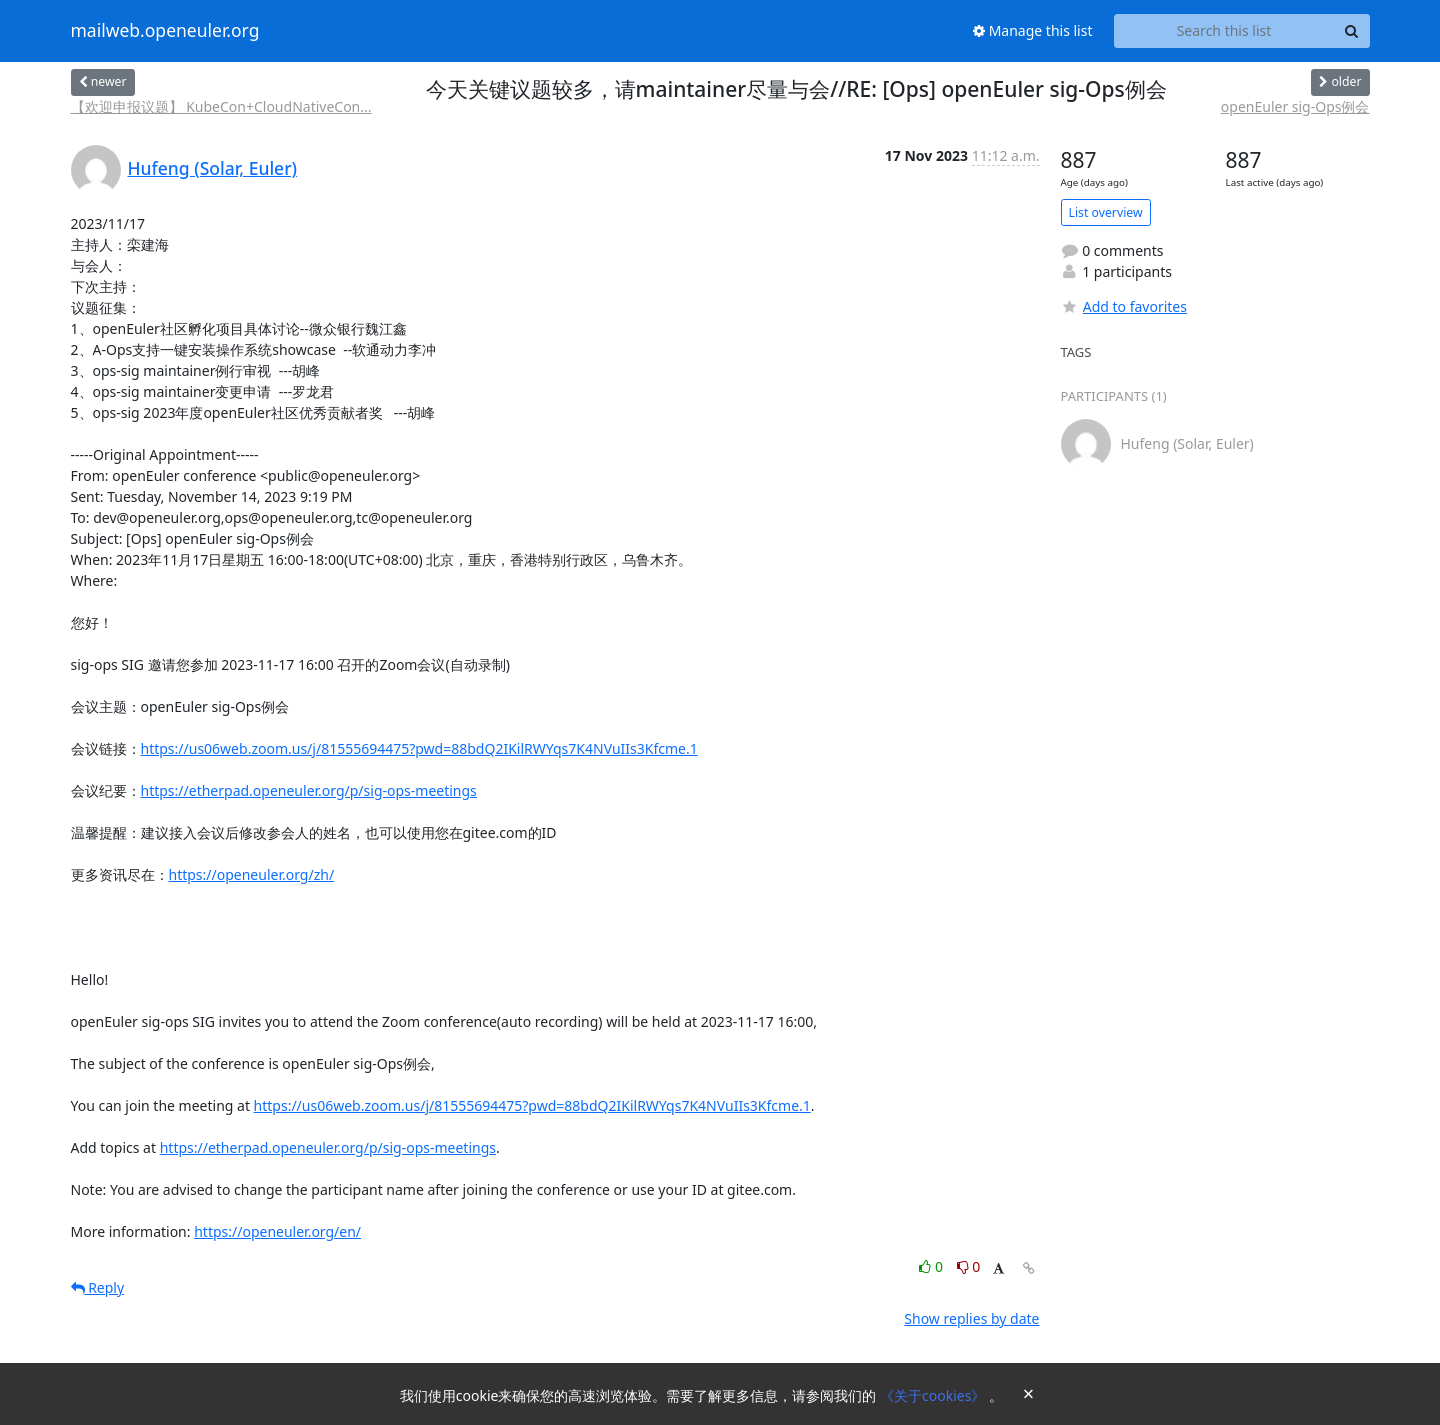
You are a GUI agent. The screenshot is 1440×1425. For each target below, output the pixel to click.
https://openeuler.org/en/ (277, 1231)
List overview (1106, 212)
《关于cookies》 (934, 1395)
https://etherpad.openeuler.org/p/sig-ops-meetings (309, 790)
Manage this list (1033, 30)
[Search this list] (1224, 31)
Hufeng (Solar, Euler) (213, 168)
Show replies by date (971, 1318)
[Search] (1352, 31)
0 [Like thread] (932, 1266)
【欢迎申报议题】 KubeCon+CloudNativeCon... (221, 106)
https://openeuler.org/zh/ (252, 874)
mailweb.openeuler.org (165, 31)
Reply (98, 1287)
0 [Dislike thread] (969, 1266)
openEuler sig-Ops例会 (1295, 106)
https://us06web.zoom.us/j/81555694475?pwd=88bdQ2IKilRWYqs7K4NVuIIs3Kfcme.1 (419, 748)
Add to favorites (1124, 306)
